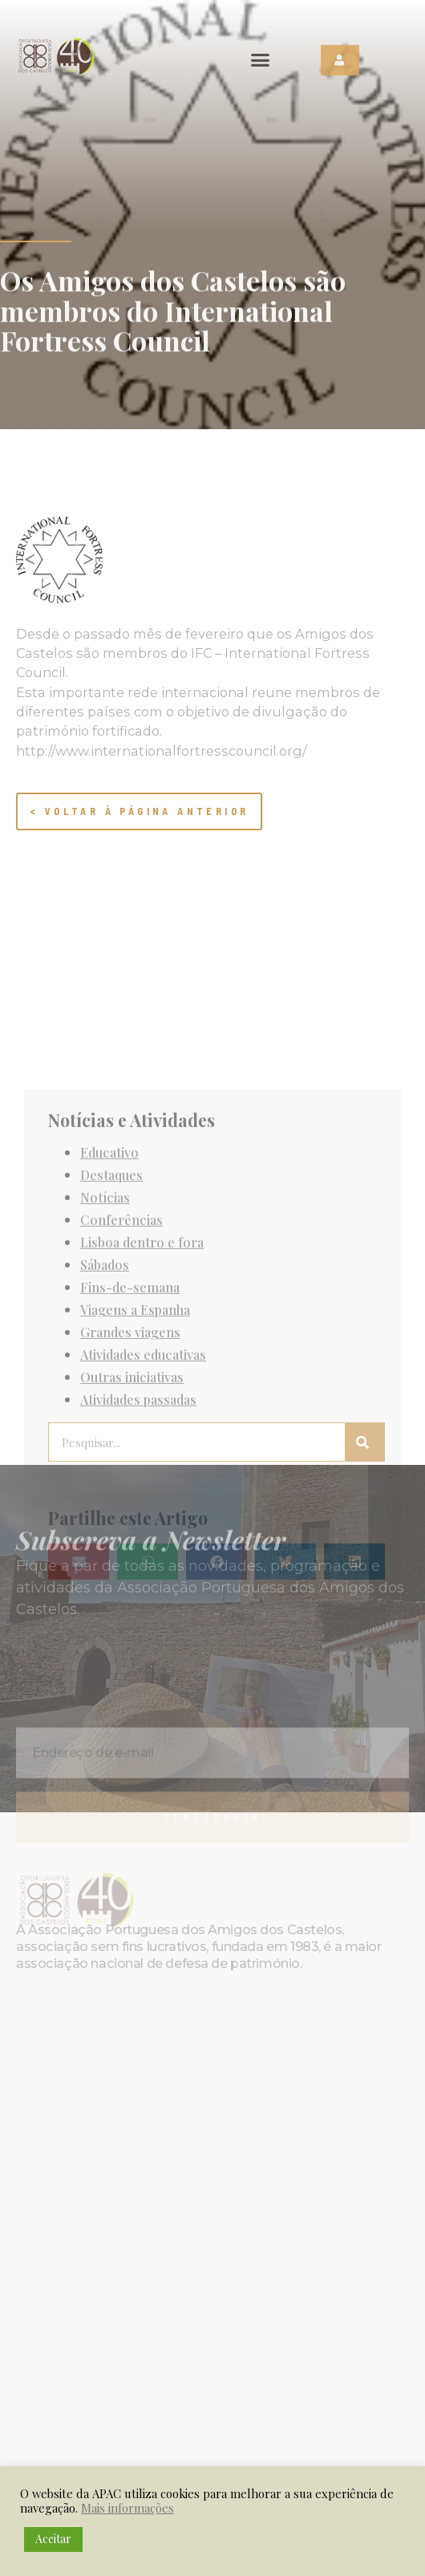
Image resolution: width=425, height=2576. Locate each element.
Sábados (104, 1434)
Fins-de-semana (130, 1457)
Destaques (111, 1344)
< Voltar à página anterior (139, 811)
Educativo (109, 1322)
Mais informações (127, 2508)
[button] (260, 60)
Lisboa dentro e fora (142, 1412)
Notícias (105, 1367)
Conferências (121, 1389)
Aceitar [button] (53, 2538)
